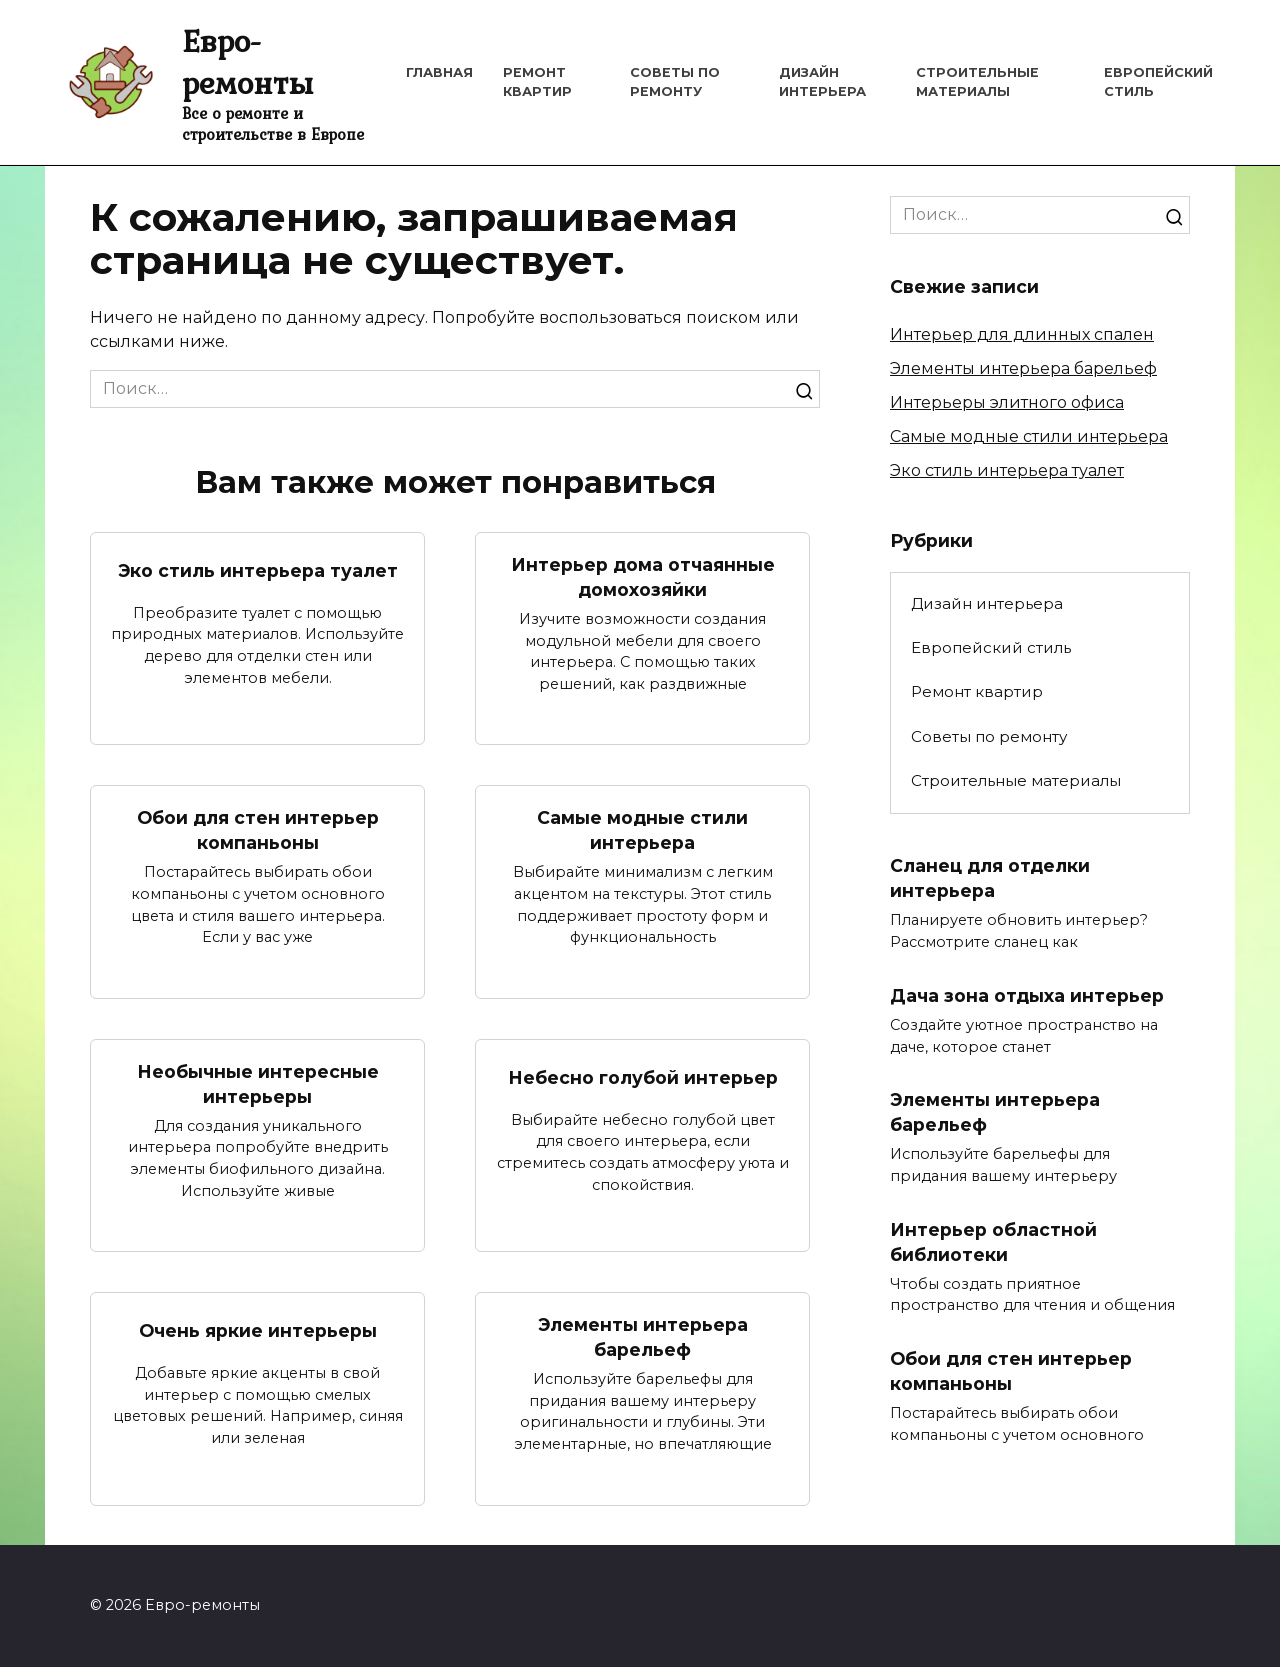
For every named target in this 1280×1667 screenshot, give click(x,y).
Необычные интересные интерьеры (258, 1084)
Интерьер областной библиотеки (993, 1242)
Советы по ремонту (989, 736)
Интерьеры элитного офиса (1007, 402)
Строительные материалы (1016, 780)
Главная (439, 72)
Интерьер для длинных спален (1022, 334)
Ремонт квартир (977, 691)
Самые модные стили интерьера (642, 830)
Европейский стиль (991, 647)
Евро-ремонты (247, 61)
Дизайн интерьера (987, 603)
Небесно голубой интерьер (643, 1077)
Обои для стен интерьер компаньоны (258, 830)
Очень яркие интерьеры (258, 1330)
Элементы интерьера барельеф (643, 1337)
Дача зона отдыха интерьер (1027, 994)
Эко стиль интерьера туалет (258, 570)
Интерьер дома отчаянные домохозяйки (643, 577)
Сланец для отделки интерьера (990, 878)
